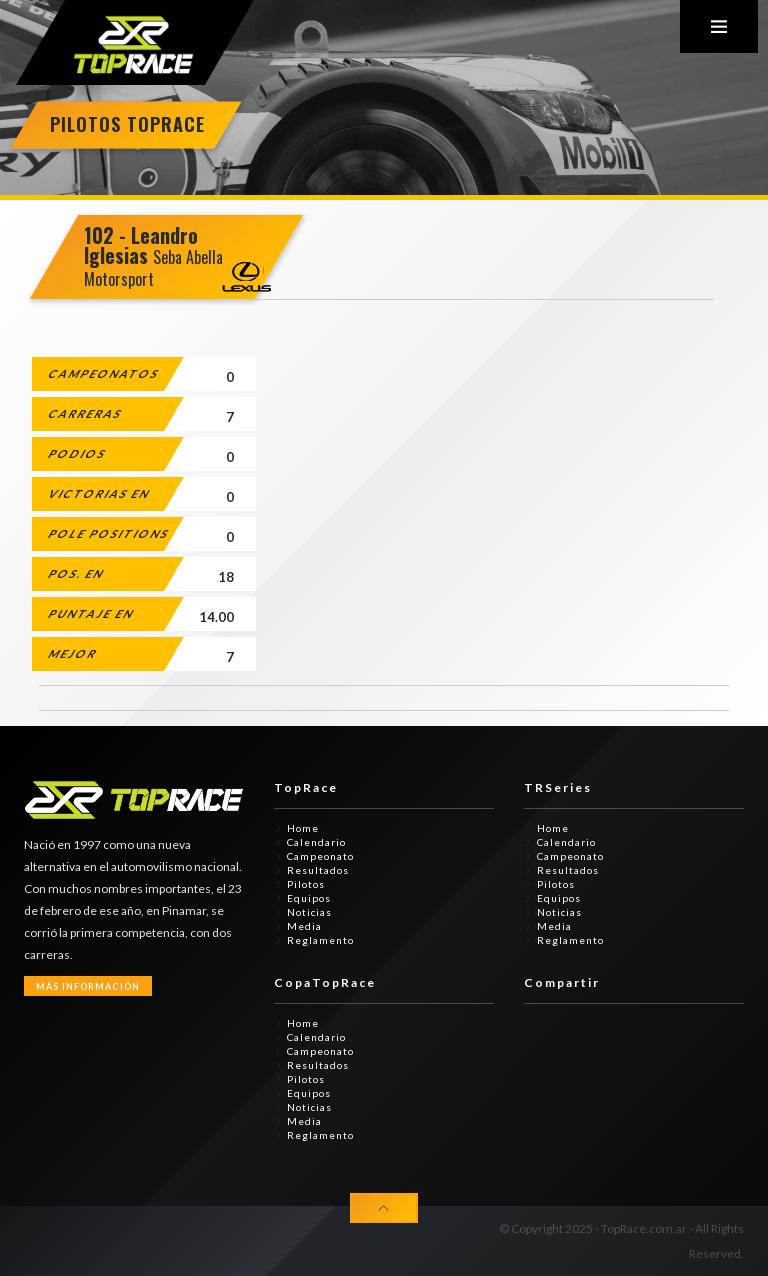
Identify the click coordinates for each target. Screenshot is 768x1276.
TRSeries (558, 787)
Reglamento (320, 940)
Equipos (309, 898)
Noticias (309, 912)
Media (304, 926)
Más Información (88, 986)
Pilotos (306, 884)
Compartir (562, 982)
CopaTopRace (325, 982)
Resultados (318, 870)
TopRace (306, 787)
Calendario (316, 842)
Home (303, 828)
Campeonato (320, 856)
